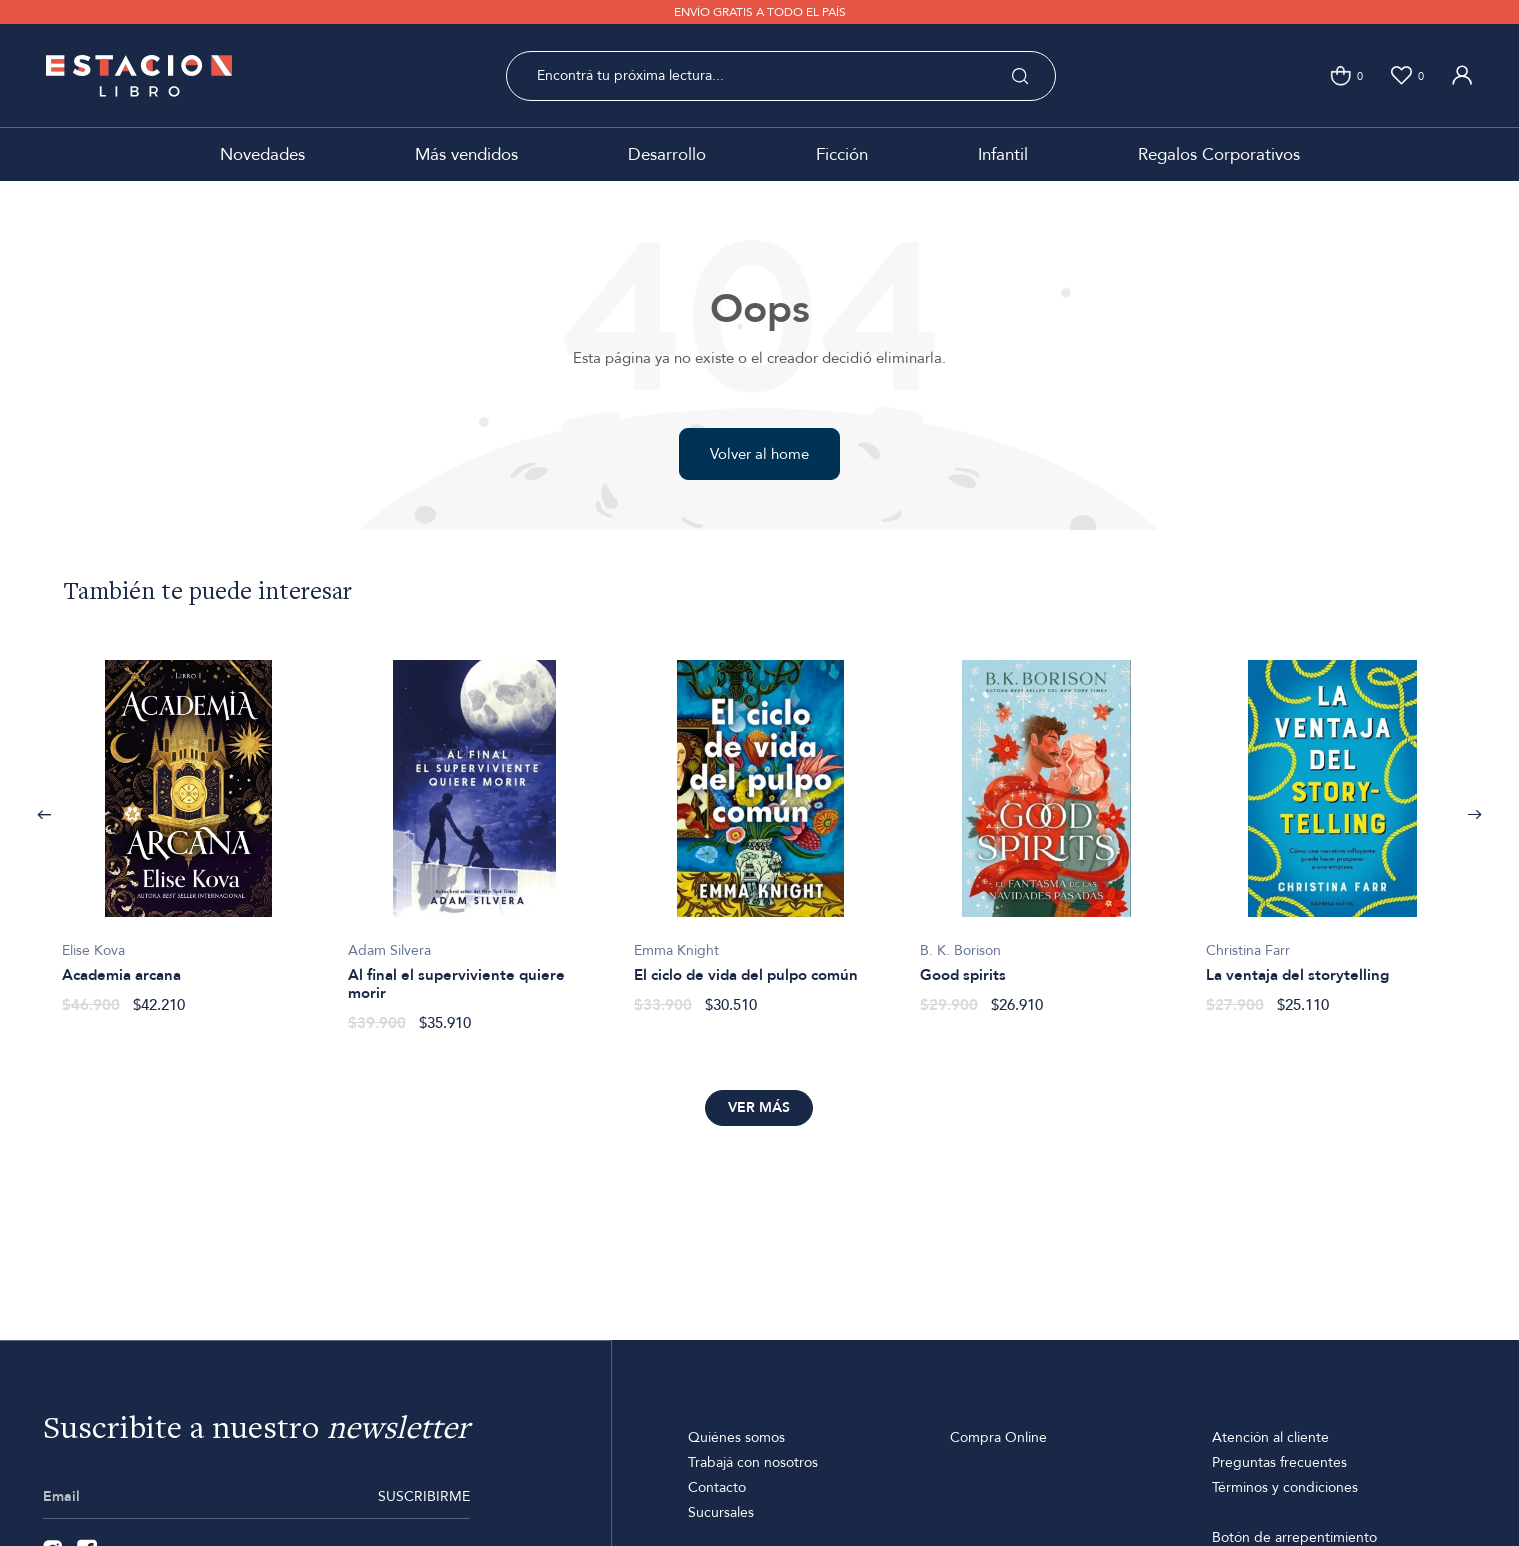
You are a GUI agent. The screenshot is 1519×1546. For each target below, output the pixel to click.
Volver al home (759, 454)
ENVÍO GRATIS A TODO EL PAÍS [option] (760, 12)
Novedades (262, 154)
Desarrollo (667, 154)
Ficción (842, 154)
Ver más (759, 1107)
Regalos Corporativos (1219, 154)
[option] (189, 826)
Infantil (1003, 154)
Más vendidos (466, 154)
